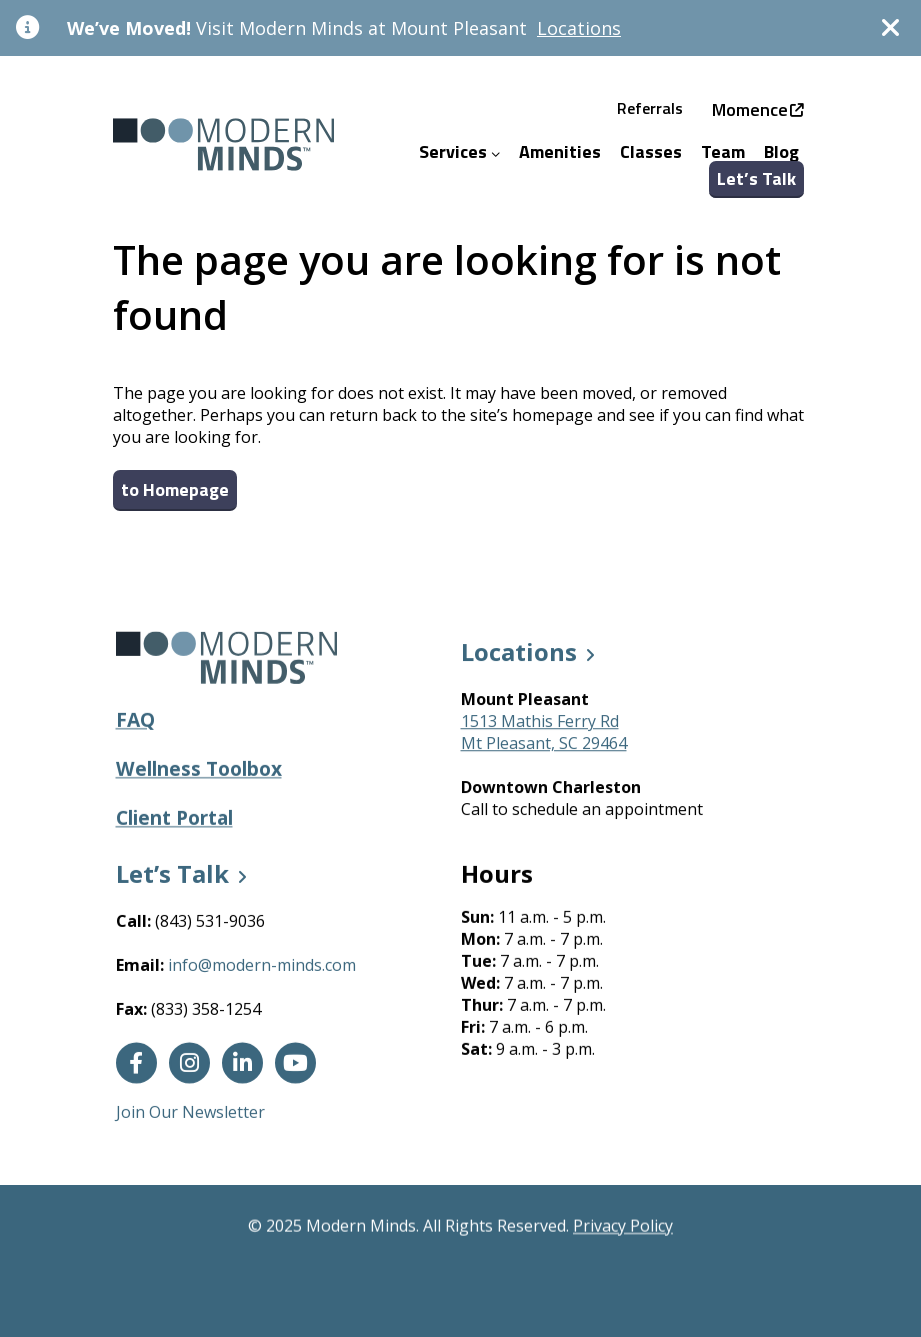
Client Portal (174, 818)
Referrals (650, 108)
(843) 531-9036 (210, 923)
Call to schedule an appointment (582, 810)
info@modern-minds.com (262, 967)
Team (723, 151)
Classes (651, 151)
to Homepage (175, 489)
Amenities (560, 151)
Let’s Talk (756, 178)
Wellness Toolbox (199, 769)
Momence (750, 109)
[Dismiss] (890, 27)
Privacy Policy (623, 1226)
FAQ (135, 720)
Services (459, 151)
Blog (781, 151)
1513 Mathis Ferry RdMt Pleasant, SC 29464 (544, 733)
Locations (579, 28)
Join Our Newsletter (190, 1114)
